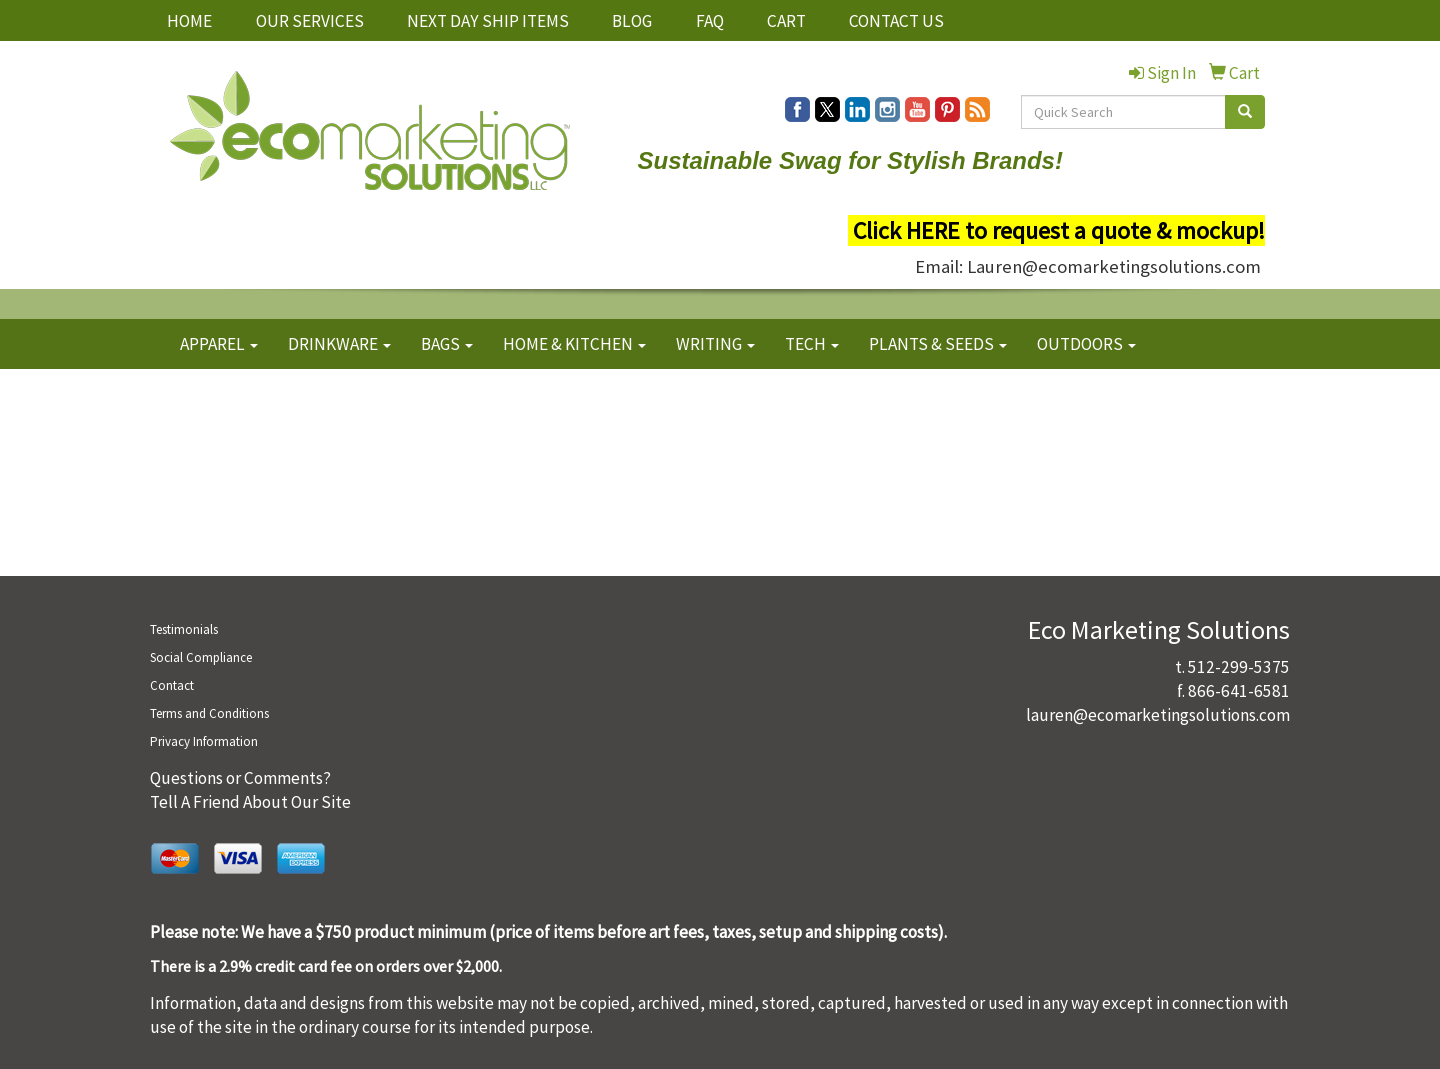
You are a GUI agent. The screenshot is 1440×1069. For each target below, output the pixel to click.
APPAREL (219, 344)
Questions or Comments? (240, 778)
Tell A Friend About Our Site (250, 802)
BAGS (447, 344)
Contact (172, 685)
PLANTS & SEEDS (938, 344)
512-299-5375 (1239, 667)
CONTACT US (896, 21)
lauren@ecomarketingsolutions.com (1158, 715)
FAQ (710, 21)
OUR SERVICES (310, 21)
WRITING (715, 344)
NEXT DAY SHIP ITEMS (488, 21)
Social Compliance (201, 657)
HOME (189, 21)
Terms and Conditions (209, 713)
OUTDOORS (1086, 344)
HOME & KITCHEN (574, 344)
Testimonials (184, 629)
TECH (812, 344)
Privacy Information (204, 741)
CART (786, 21)
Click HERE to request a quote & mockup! (1059, 230)
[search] (1245, 112)
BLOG (632, 21)
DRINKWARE (339, 344)
